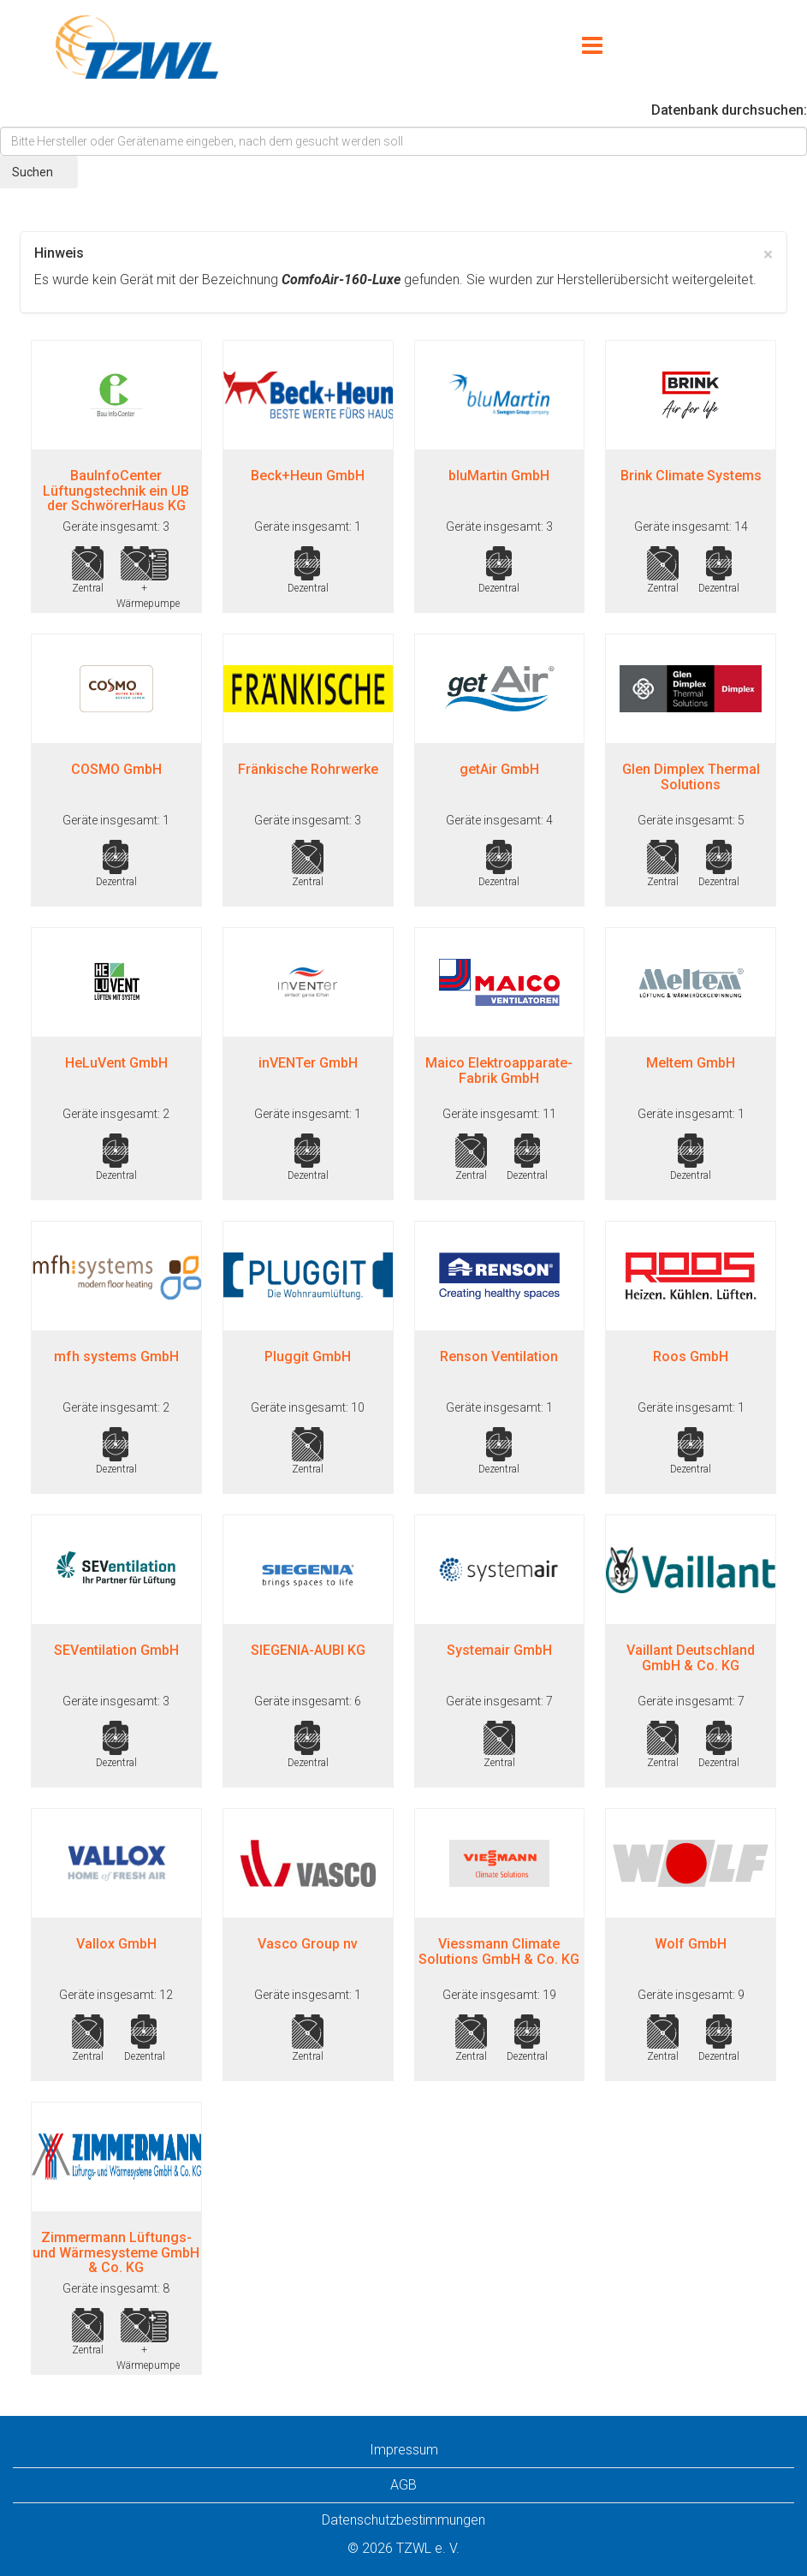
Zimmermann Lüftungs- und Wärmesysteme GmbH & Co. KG (116, 2252)
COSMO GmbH (116, 769)
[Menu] (592, 47)
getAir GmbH (499, 769)
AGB (403, 2485)
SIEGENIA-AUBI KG (308, 1650)
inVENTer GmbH (308, 1063)
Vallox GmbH (116, 1944)
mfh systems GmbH (116, 1356)
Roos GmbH (690, 1356)
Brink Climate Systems (691, 475)
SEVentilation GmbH (116, 1650)
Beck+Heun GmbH (308, 475)
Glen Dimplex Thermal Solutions (691, 777)
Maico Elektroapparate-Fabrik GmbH (499, 1070)
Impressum (404, 2450)
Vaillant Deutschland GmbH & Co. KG (690, 1658)
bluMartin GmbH (498, 475)
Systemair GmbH (499, 1650)
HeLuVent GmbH (116, 1063)
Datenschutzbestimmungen (403, 2520)
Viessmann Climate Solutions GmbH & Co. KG (498, 1951)
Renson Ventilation (499, 1356)
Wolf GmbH (691, 1944)
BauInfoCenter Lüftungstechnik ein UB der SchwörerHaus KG (116, 490)
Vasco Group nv (308, 1944)
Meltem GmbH (690, 1063)
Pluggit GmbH (307, 1356)
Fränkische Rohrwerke (308, 769)
